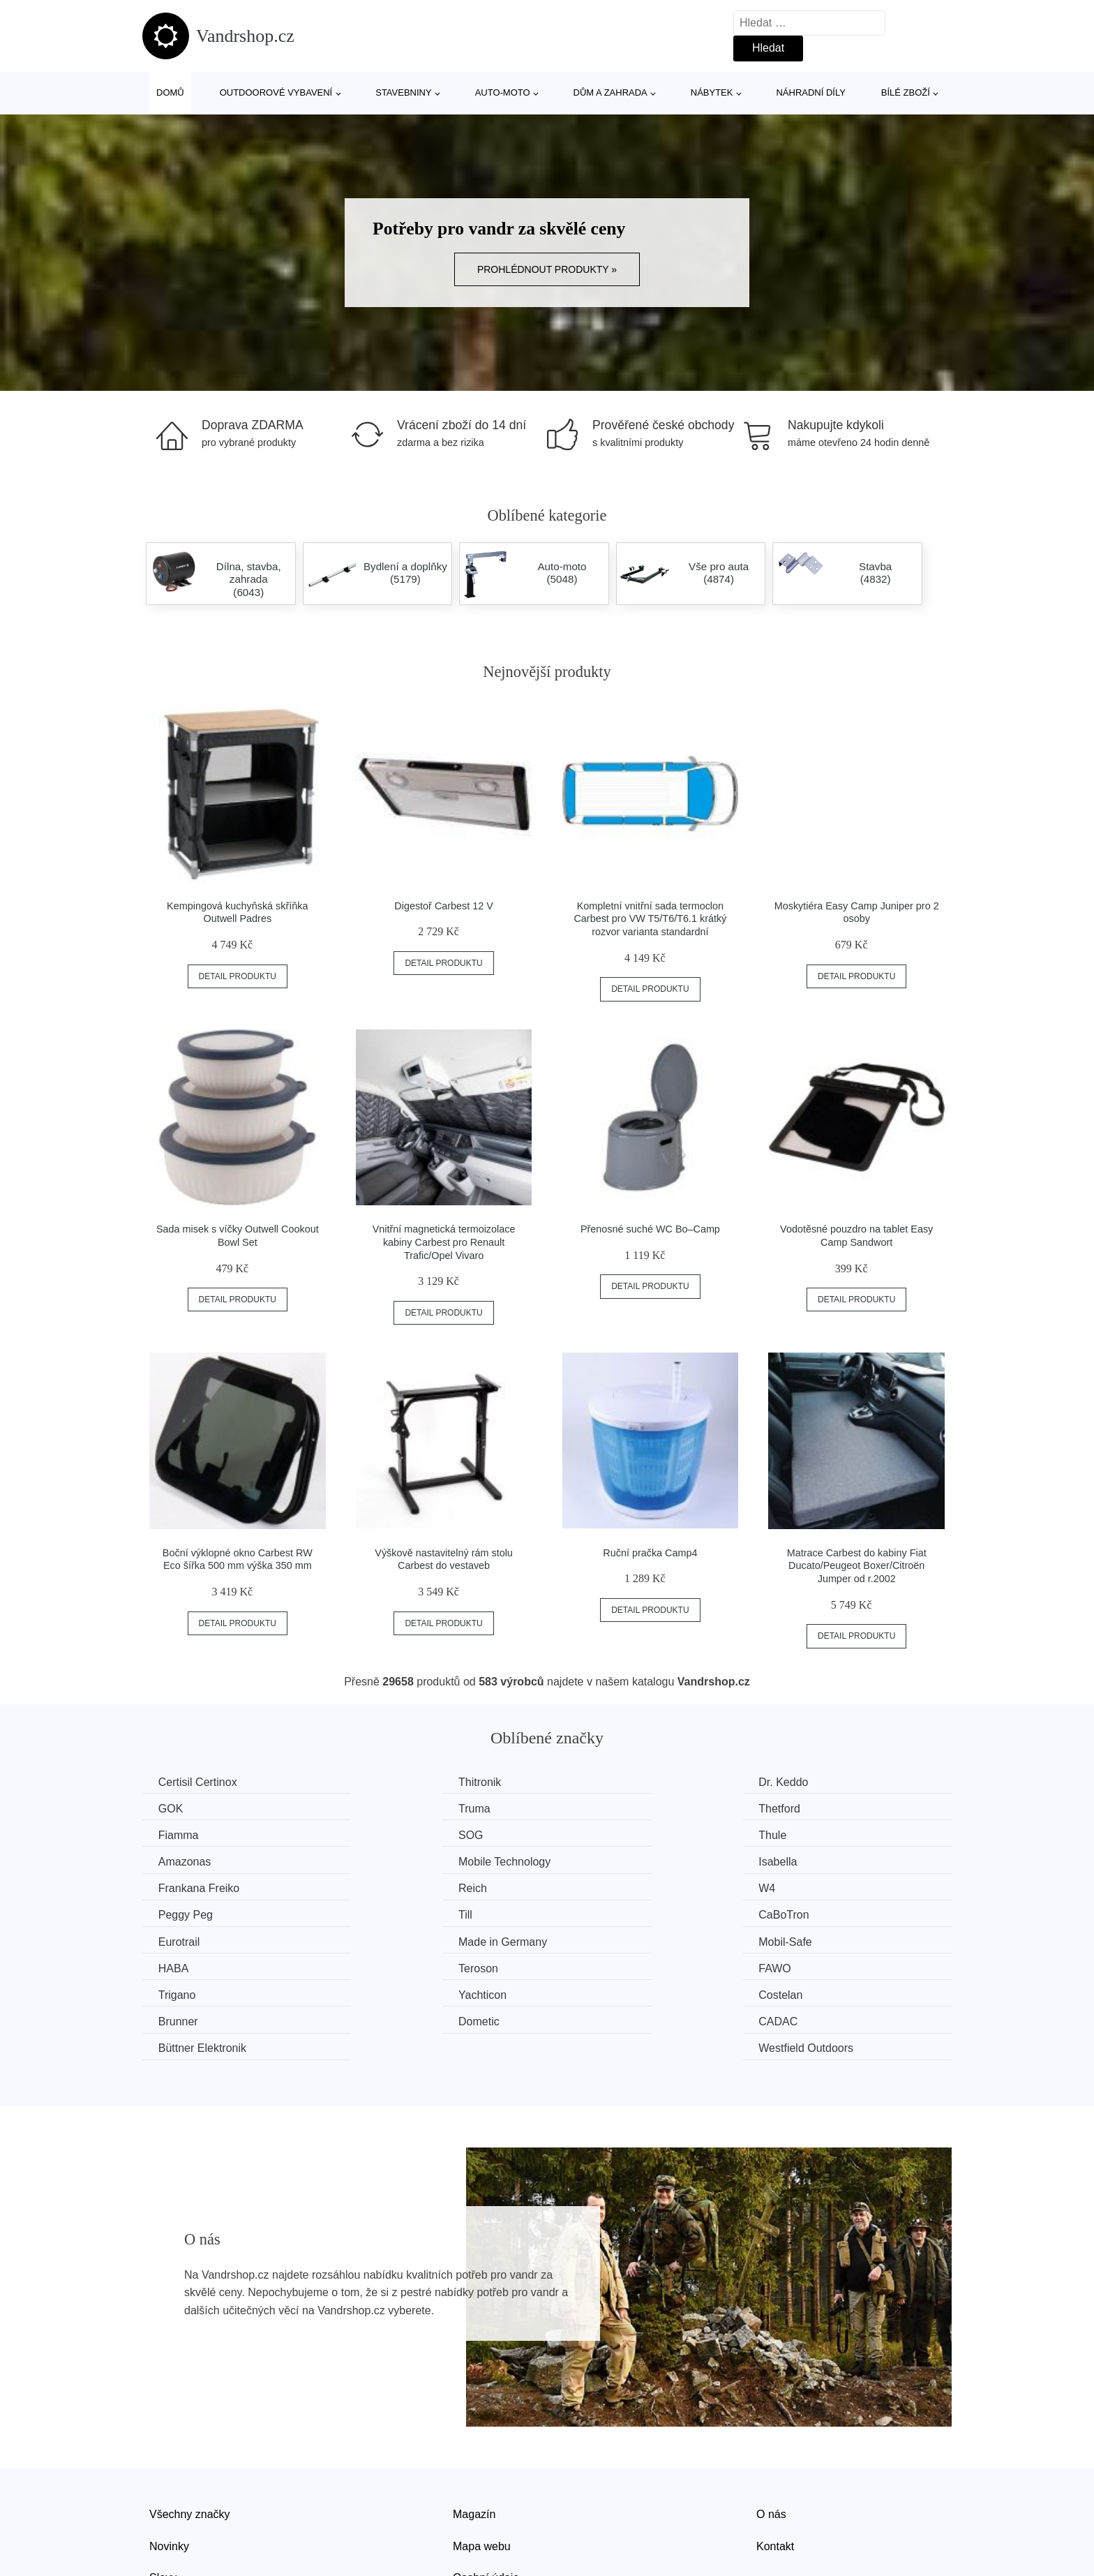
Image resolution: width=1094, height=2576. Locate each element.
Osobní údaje (486, 2495)
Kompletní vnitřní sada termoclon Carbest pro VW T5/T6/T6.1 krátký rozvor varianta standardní (650, 918)
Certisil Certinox (199, 1782)
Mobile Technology (621, 1834)
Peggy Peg (810, 1860)
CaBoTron (393, 1887)
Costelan (597, 1939)
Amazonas (394, 1834)
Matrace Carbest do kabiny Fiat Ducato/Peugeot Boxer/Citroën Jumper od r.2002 (857, 1565)
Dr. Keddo (599, 1782)
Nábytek (712, 92)
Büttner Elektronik (619, 1966)
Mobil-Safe (186, 1913)
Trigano (178, 1939)
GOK (795, 1782)
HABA (383, 1913)
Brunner (803, 1939)
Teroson (595, 1913)
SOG (795, 1808)
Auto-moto (502, 92)
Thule (174, 1834)
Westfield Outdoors (830, 1966)
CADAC (387, 1966)
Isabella (802, 1834)
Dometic (180, 1966)
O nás (771, 2431)
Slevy (163, 2495)
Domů (170, 92)
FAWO (799, 1913)
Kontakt (775, 2463)
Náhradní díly (810, 92)
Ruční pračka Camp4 (650, 1552)
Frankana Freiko (200, 1860)
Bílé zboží (905, 92)
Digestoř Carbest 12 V (443, 905)
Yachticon (392, 1939)
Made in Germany (827, 1887)
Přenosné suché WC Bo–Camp (650, 1229)
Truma (176, 1808)
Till (167, 1887)
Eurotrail (596, 1887)
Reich (382, 1860)
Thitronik (389, 1782)
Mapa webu (482, 2463)
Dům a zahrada (610, 92)
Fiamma (595, 1808)
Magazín (474, 2431)
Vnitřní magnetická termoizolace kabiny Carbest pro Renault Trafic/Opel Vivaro (444, 1241)
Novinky (169, 2463)
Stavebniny (403, 92)
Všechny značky (189, 2431)
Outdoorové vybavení (276, 92)
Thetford (389, 1808)
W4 (583, 1860)
